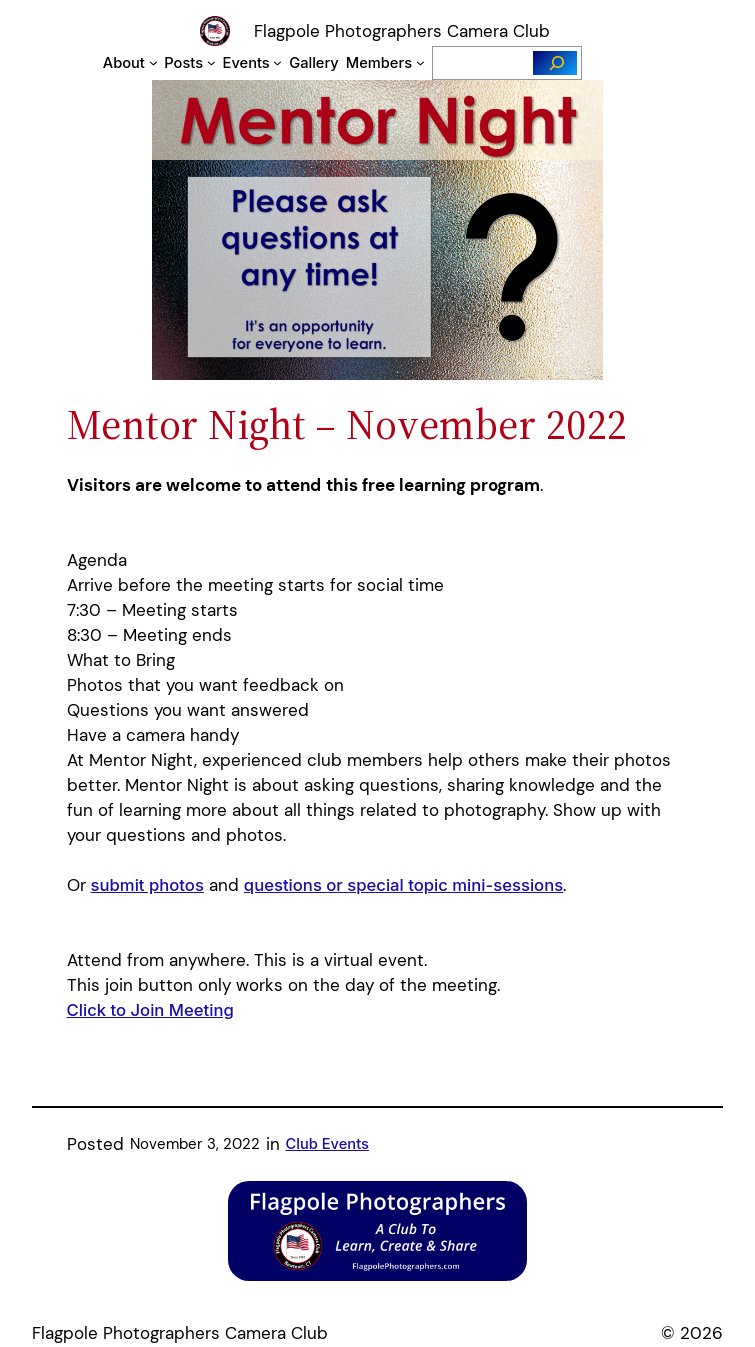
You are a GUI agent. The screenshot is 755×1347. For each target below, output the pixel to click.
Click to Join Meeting (150, 1010)
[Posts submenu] (211, 62)
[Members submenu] (420, 62)
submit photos (147, 885)
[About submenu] (153, 62)
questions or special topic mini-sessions (403, 885)
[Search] (554, 63)
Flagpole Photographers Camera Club (402, 31)
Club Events (327, 1144)
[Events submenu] (277, 62)
